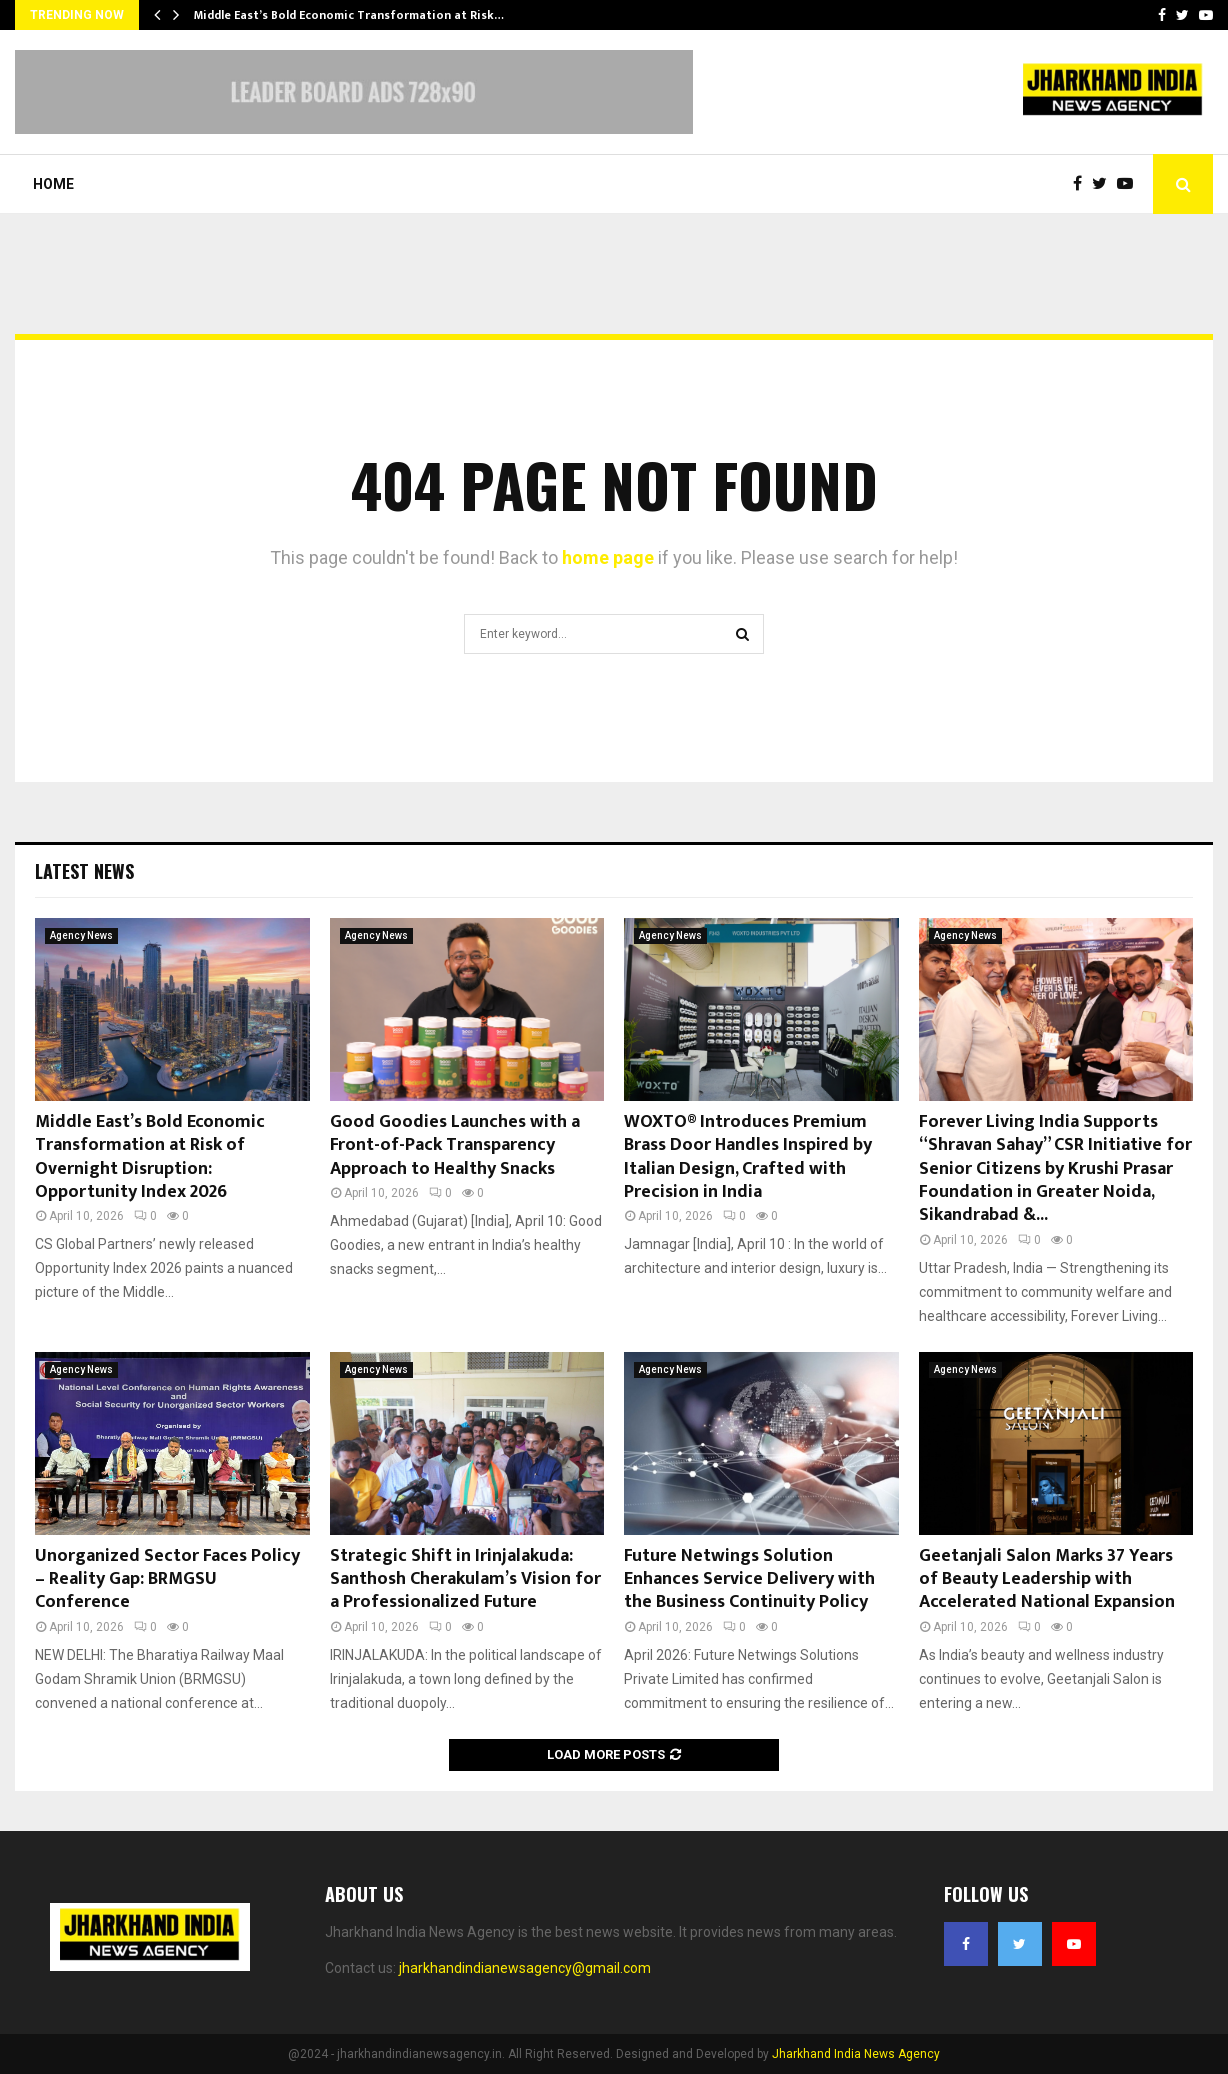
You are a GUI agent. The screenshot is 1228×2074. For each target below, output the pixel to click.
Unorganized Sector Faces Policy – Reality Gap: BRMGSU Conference (167, 1579)
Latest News (84, 871)
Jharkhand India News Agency (856, 2054)
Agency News (81, 935)
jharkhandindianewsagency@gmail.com (525, 1968)
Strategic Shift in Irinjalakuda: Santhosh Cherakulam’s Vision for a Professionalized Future (465, 1579)
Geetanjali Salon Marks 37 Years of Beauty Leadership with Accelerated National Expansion (1047, 1579)
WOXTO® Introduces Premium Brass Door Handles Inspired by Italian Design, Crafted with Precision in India (748, 1157)
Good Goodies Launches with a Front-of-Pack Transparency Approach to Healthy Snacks (455, 1145)
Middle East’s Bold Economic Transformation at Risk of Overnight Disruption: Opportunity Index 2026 (150, 1157)
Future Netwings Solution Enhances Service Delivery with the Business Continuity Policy (749, 1579)
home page (608, 557)
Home (53, 184)
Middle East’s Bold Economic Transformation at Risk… (349, 15)
